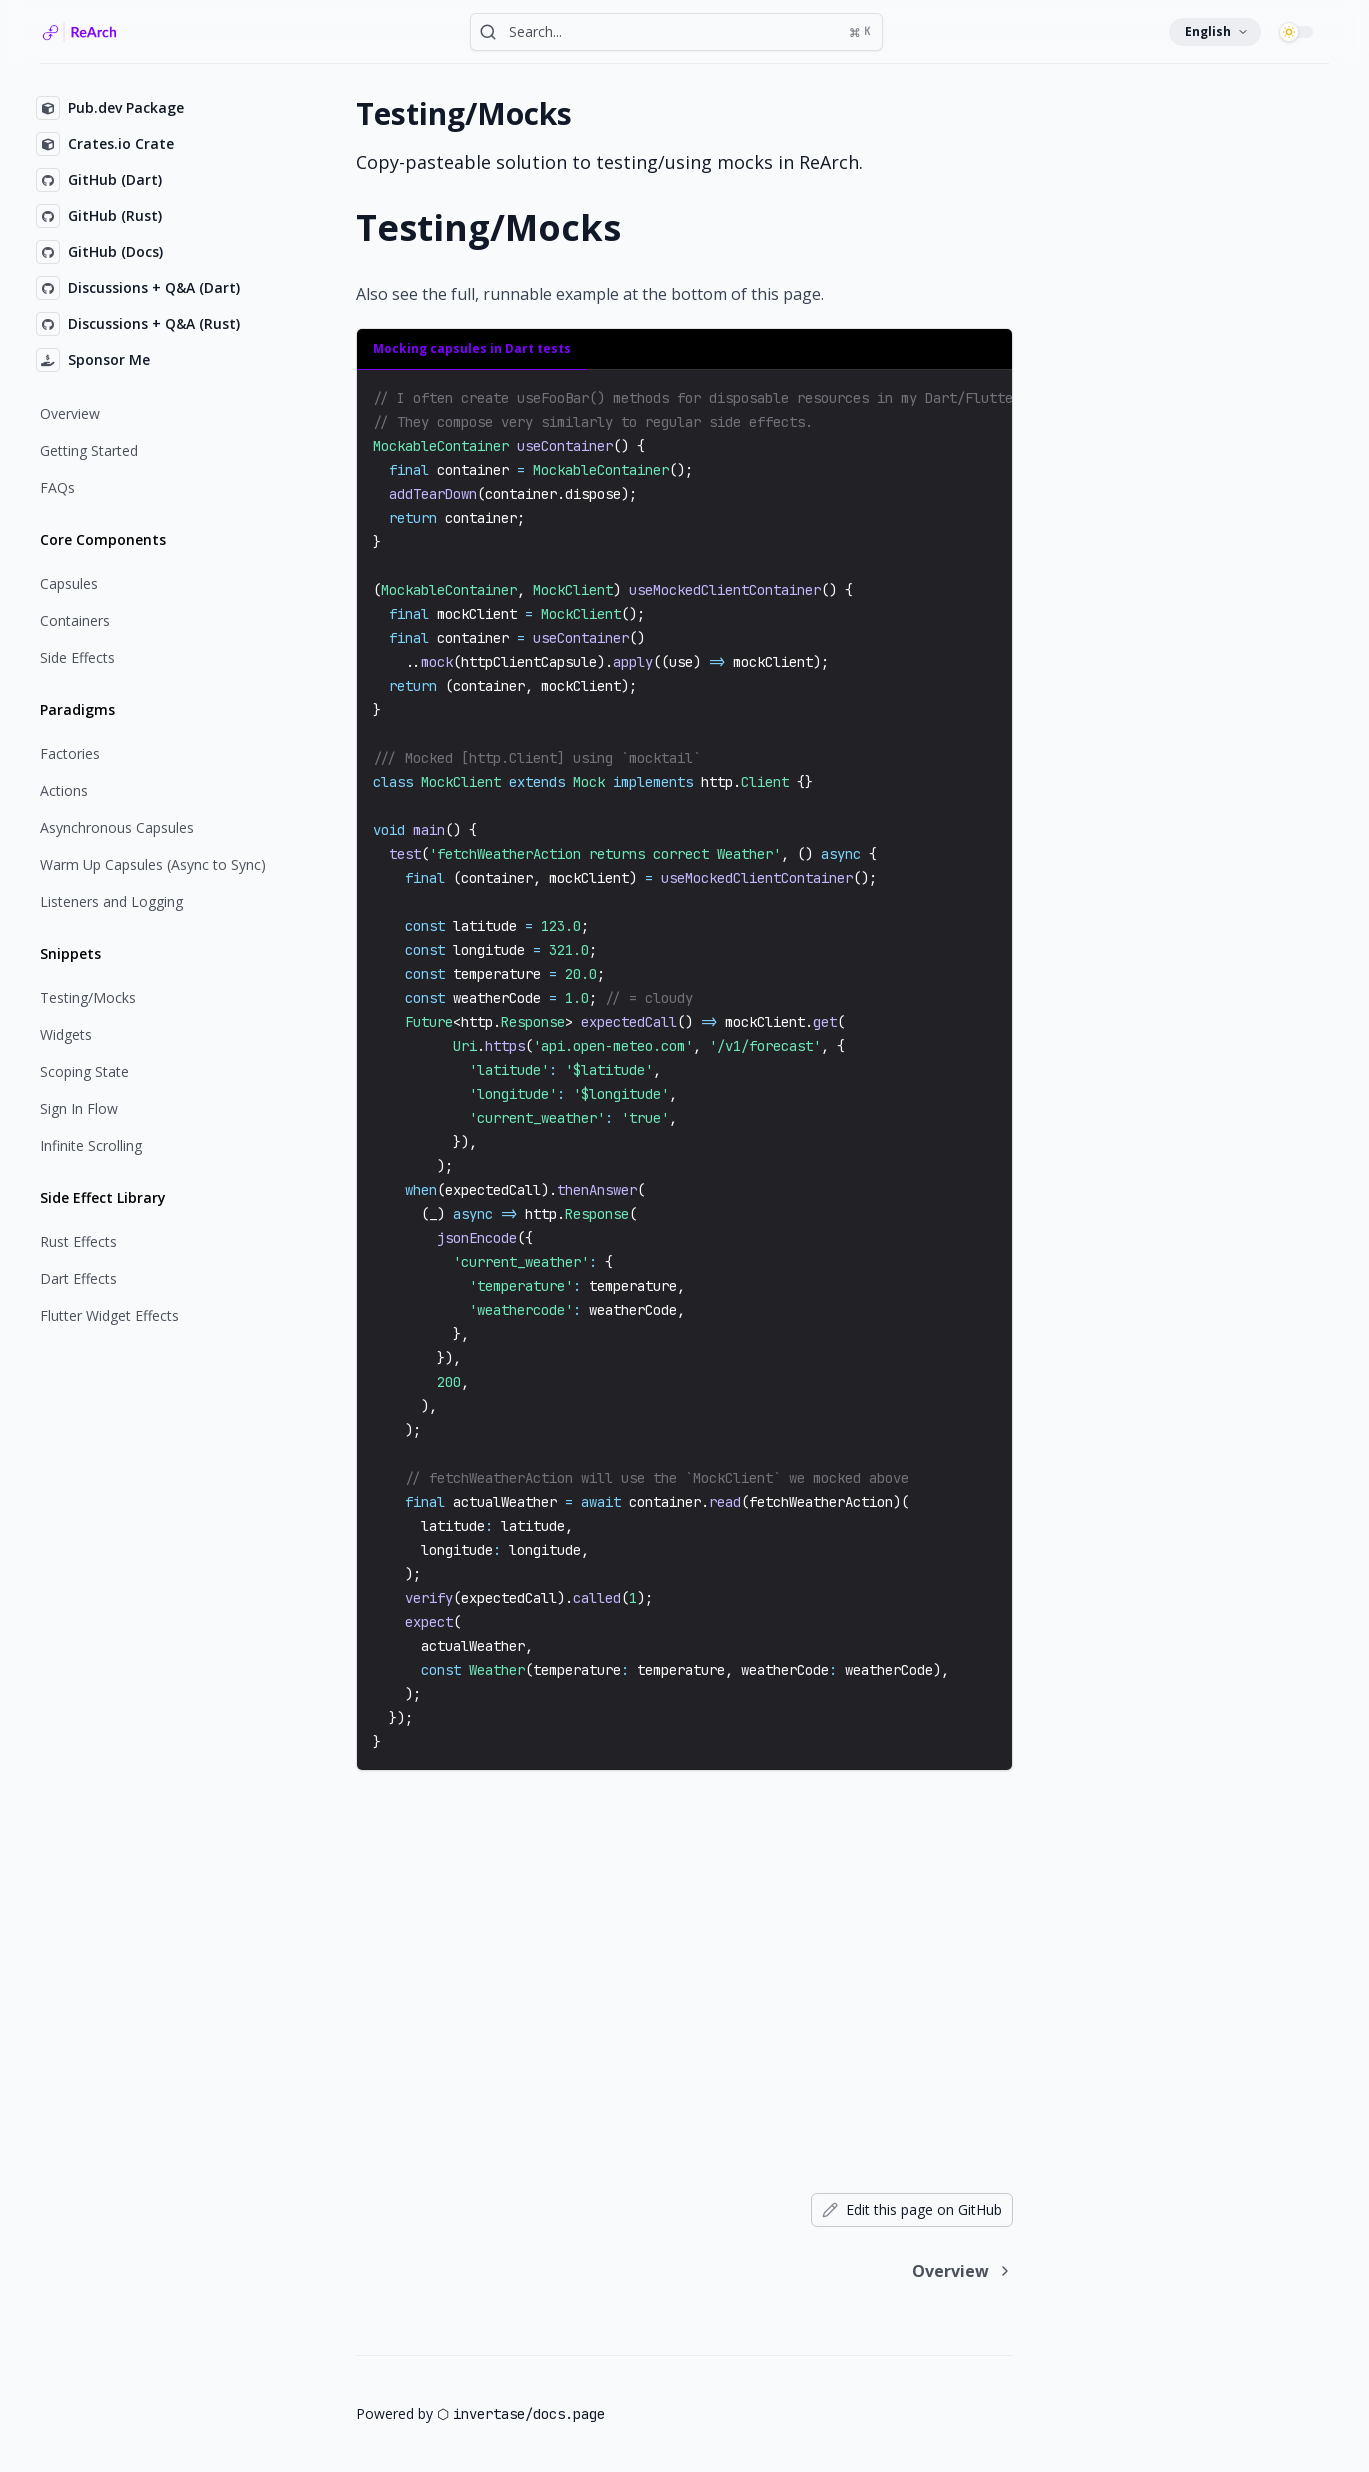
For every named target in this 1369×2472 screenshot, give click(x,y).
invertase (489, 2414)
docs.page (569, 2414)
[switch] (1299, 32)
